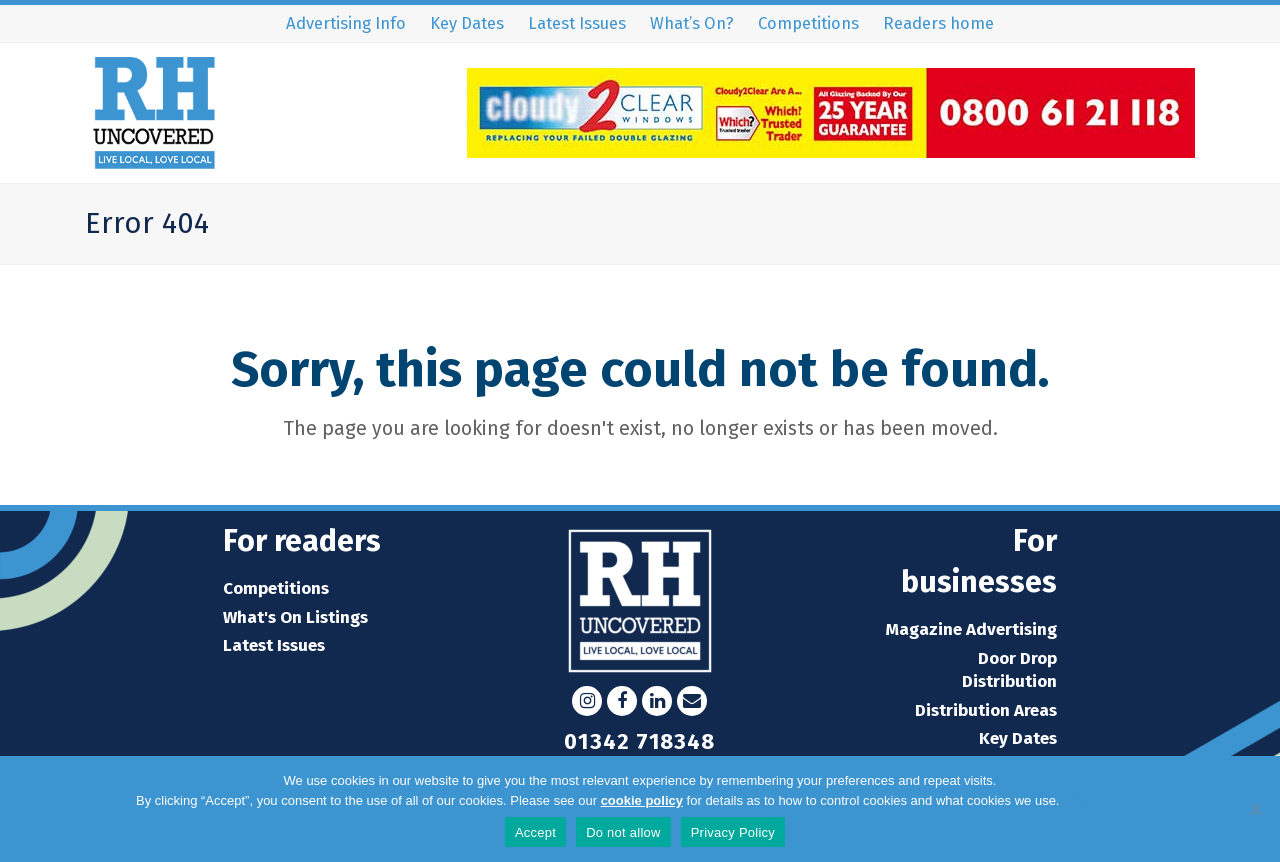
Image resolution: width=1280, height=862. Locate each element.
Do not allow (623, 832)
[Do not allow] (1255, 809)
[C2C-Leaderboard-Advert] (831, 151)
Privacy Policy (1103, 800)
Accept (535, 832)
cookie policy (642, 800)
